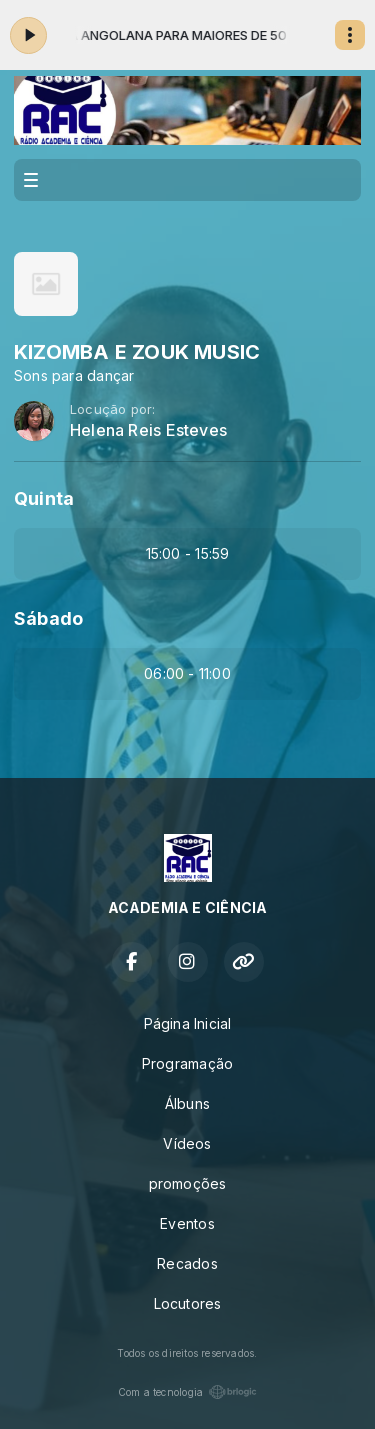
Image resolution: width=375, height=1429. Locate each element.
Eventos (187, 1223)
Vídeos (187, 1143)
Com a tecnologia (187, 1392)
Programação (187, 1063)
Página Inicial (188, 1023)
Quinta (44, 498)
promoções (188, 1183)
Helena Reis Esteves (148, 430)
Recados (187, 1263)
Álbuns (187, 1103)
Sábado (48, 618)
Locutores (188, 1303)
